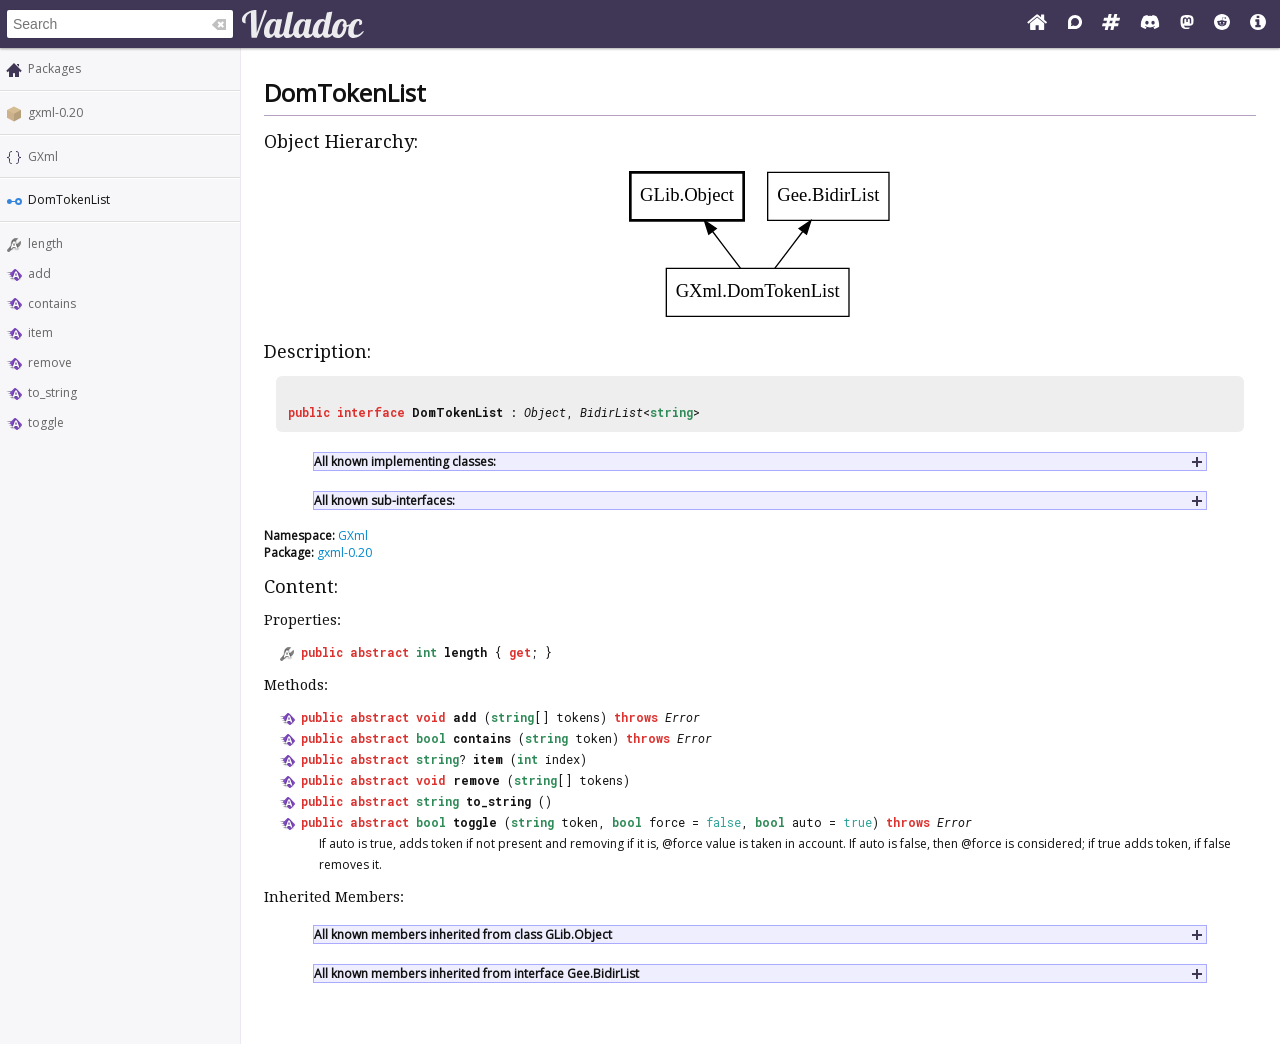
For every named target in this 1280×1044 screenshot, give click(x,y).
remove (50, 362)
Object (545, 412)
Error (682, 717)
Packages (54, 68)
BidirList (611, 412)
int (426, 652)
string (671, 412)
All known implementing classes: (405, 461)
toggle (46, 422)
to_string (52, 392)
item (40, 332)
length (45, 243)
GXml (43, 156)
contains (52, 303)
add (39, 273)
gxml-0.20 (55, 112)
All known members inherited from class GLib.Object (463, 934)
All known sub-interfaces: (384, 500)
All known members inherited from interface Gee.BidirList (476, 973)
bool (431, 738)
